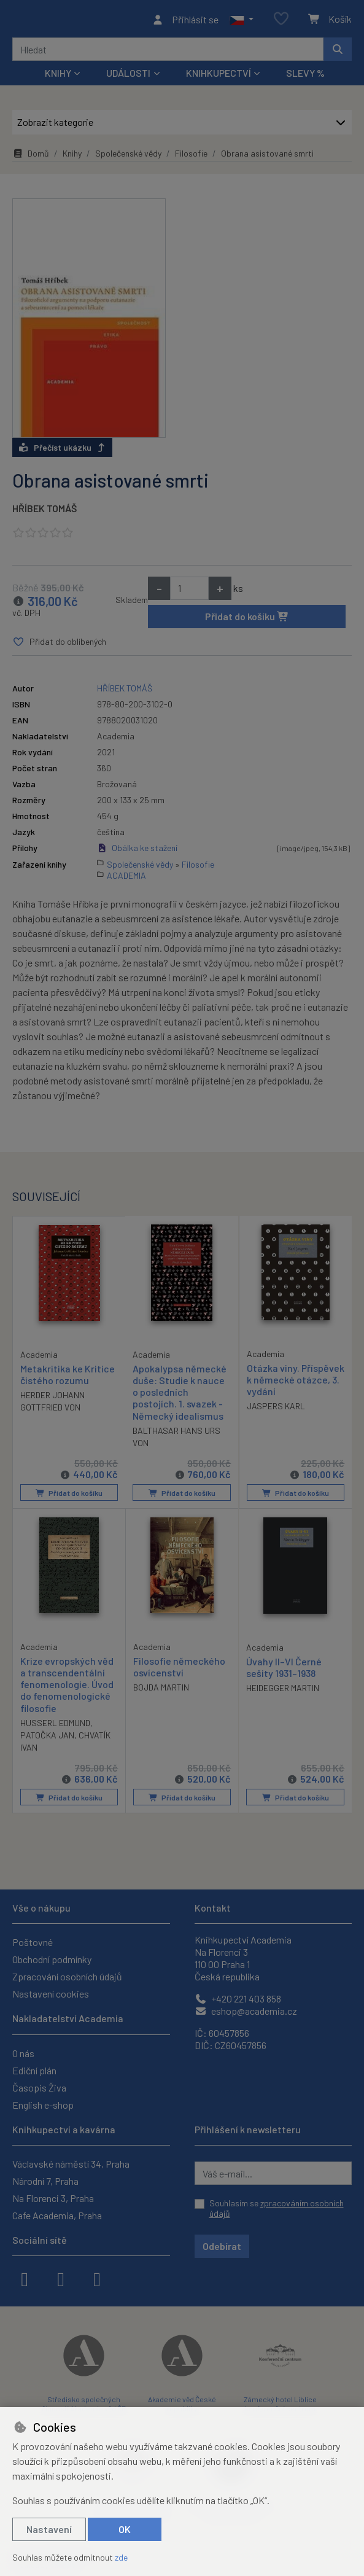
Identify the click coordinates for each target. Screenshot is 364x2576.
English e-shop (43, 2105)
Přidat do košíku (247, 619)
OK (124, 2529)
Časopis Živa (39, 2087)
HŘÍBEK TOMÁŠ (44, 511)
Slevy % (305, 76)
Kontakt (213, 1908)
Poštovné (32, 1942)
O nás (23, 2053)
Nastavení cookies (50, 1994)
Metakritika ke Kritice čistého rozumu (67, 1377)
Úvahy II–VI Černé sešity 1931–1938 (284, 1670)
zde (121, 2557)
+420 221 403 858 (238, 1999)
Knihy (72, 157)
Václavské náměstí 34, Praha (71, 2163)
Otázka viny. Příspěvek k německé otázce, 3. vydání (293, 1383)
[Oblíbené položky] (281, 21)
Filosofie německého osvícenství (179, 1669)
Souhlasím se (276, 2208)
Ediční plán (34, 2070)
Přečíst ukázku (62, 450)
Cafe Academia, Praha (57, 2215)
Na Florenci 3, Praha (53, 2198)
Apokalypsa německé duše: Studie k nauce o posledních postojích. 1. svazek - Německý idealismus (180, 1395)
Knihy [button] (58, 76)
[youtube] (97, 2278)
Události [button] (128, 76)
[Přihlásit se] (185, 21)
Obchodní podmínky (51, 1960)
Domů (30, 157)
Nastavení (49, 2529)
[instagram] (60, 2278)
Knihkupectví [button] (218, 76)
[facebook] (24, 2278)
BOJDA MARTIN (161, 1690)
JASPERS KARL (276, 1409)
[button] (242, 21)
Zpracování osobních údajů (67, 1977)
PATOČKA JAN (47, 1738)
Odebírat (222, 2246)
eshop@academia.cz (246, 2011)
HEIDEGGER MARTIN (282, 1691)
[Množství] (189, 591)
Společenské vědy (128, 157)
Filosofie (191, 157)
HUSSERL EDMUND (55, 1726)
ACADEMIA (126, 879)
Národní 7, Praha (45, 2181)
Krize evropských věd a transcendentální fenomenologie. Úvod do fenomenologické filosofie (67, 1687)
